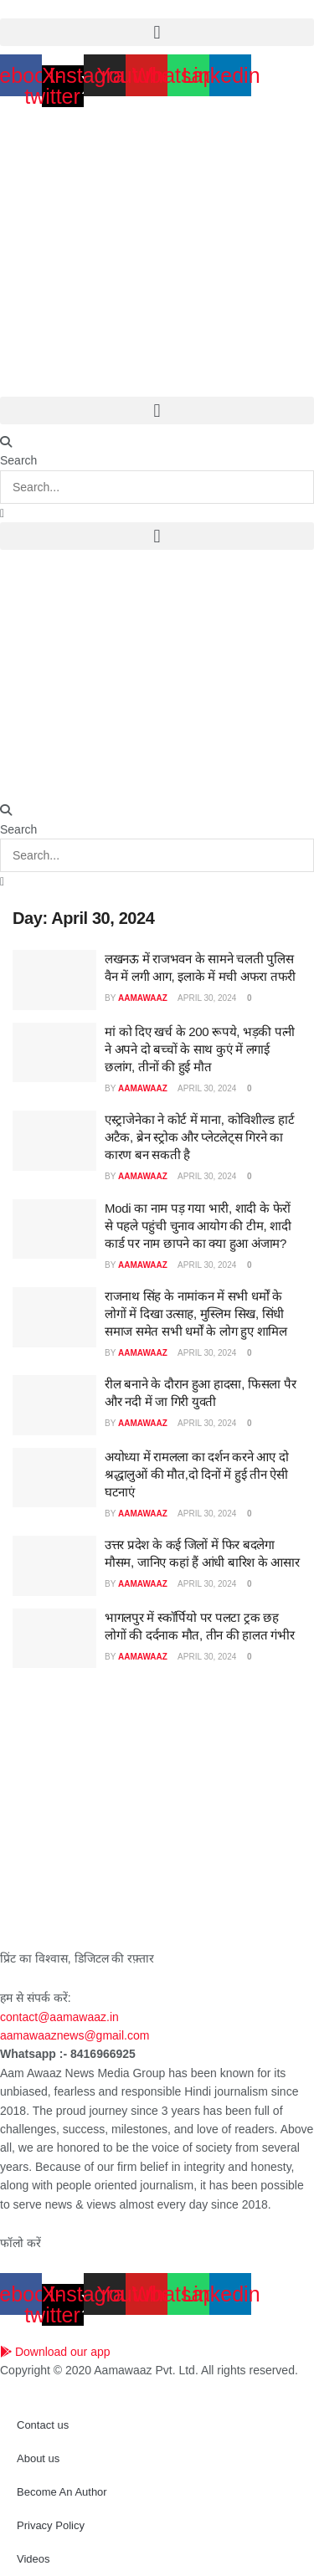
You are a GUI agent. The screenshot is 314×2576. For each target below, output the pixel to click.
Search (18, 460)
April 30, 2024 (206, 998)
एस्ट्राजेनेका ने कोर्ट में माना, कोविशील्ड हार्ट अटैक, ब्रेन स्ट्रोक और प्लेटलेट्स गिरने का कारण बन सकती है (199, 1137)
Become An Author (62, 2492)
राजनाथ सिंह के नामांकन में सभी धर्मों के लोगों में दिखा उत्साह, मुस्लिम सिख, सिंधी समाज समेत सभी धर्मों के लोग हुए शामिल (196, 1313)
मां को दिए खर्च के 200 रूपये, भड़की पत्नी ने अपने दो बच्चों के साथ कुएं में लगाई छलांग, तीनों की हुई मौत (200, 1049)
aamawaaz (142, 998)
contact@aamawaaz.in (61, 2017)
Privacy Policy (51, 2525)
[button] (157, 32)
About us (38, 2458)
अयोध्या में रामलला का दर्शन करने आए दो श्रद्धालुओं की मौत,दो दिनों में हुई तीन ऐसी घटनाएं (196, 1474)
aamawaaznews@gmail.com (74, 2035)
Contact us (43, 2425)
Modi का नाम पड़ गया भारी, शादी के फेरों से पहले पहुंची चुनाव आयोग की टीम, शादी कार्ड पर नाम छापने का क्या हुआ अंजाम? (198, 1225)
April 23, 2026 (36, 9)
